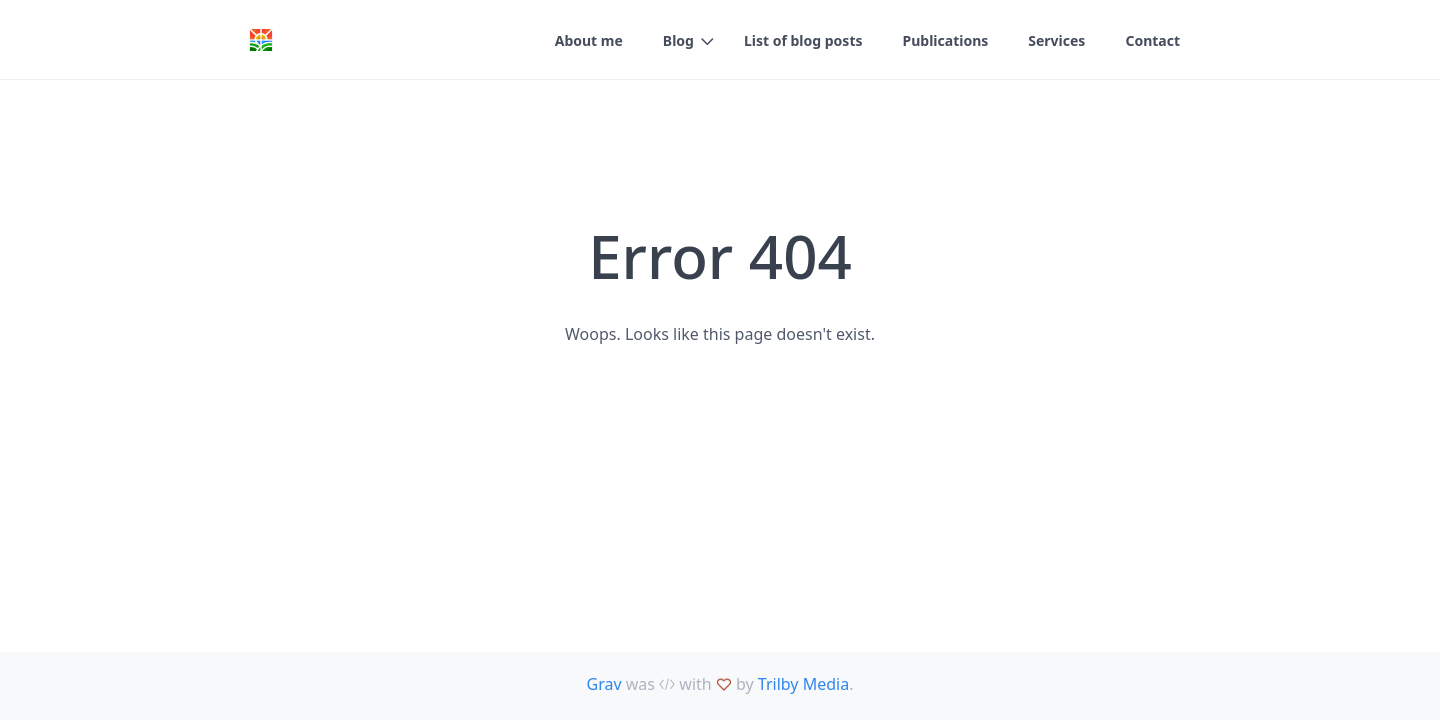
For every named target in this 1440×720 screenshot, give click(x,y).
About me (589, 40)
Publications (946, 40)
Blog (678, 40)
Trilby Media (803, 684)
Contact (1152, 40)
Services (1056, 40)
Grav (604, 684)
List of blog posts (803, 40)
